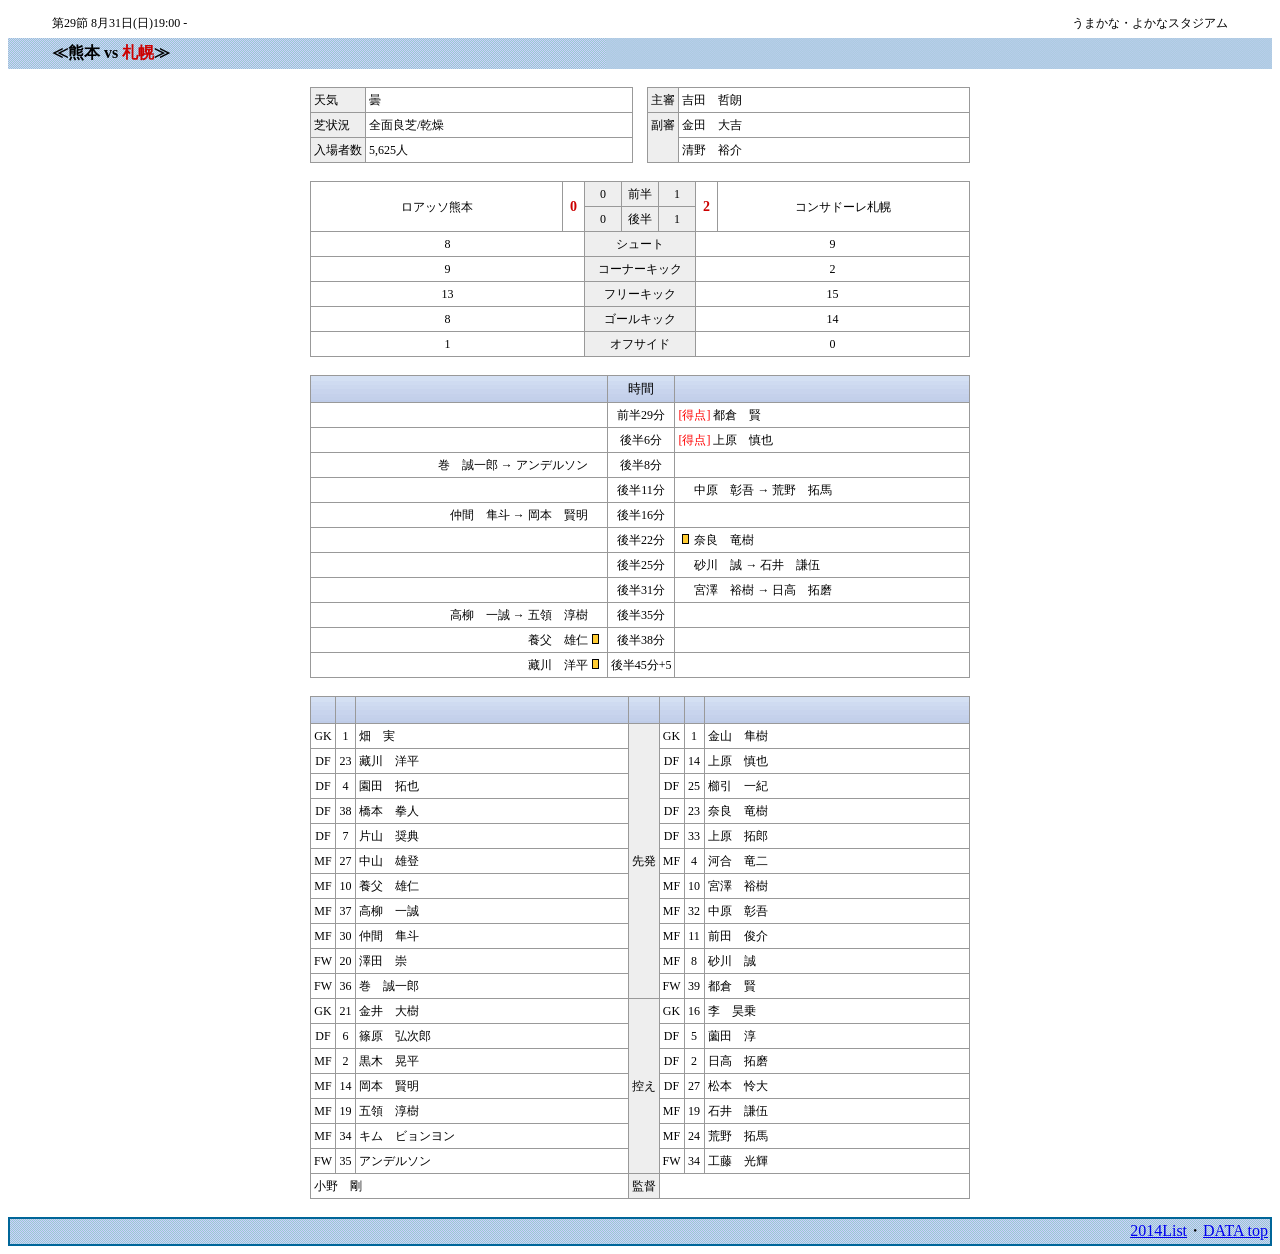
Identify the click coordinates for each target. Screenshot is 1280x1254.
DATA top (1235, 1230)
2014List (1158, 1230)
